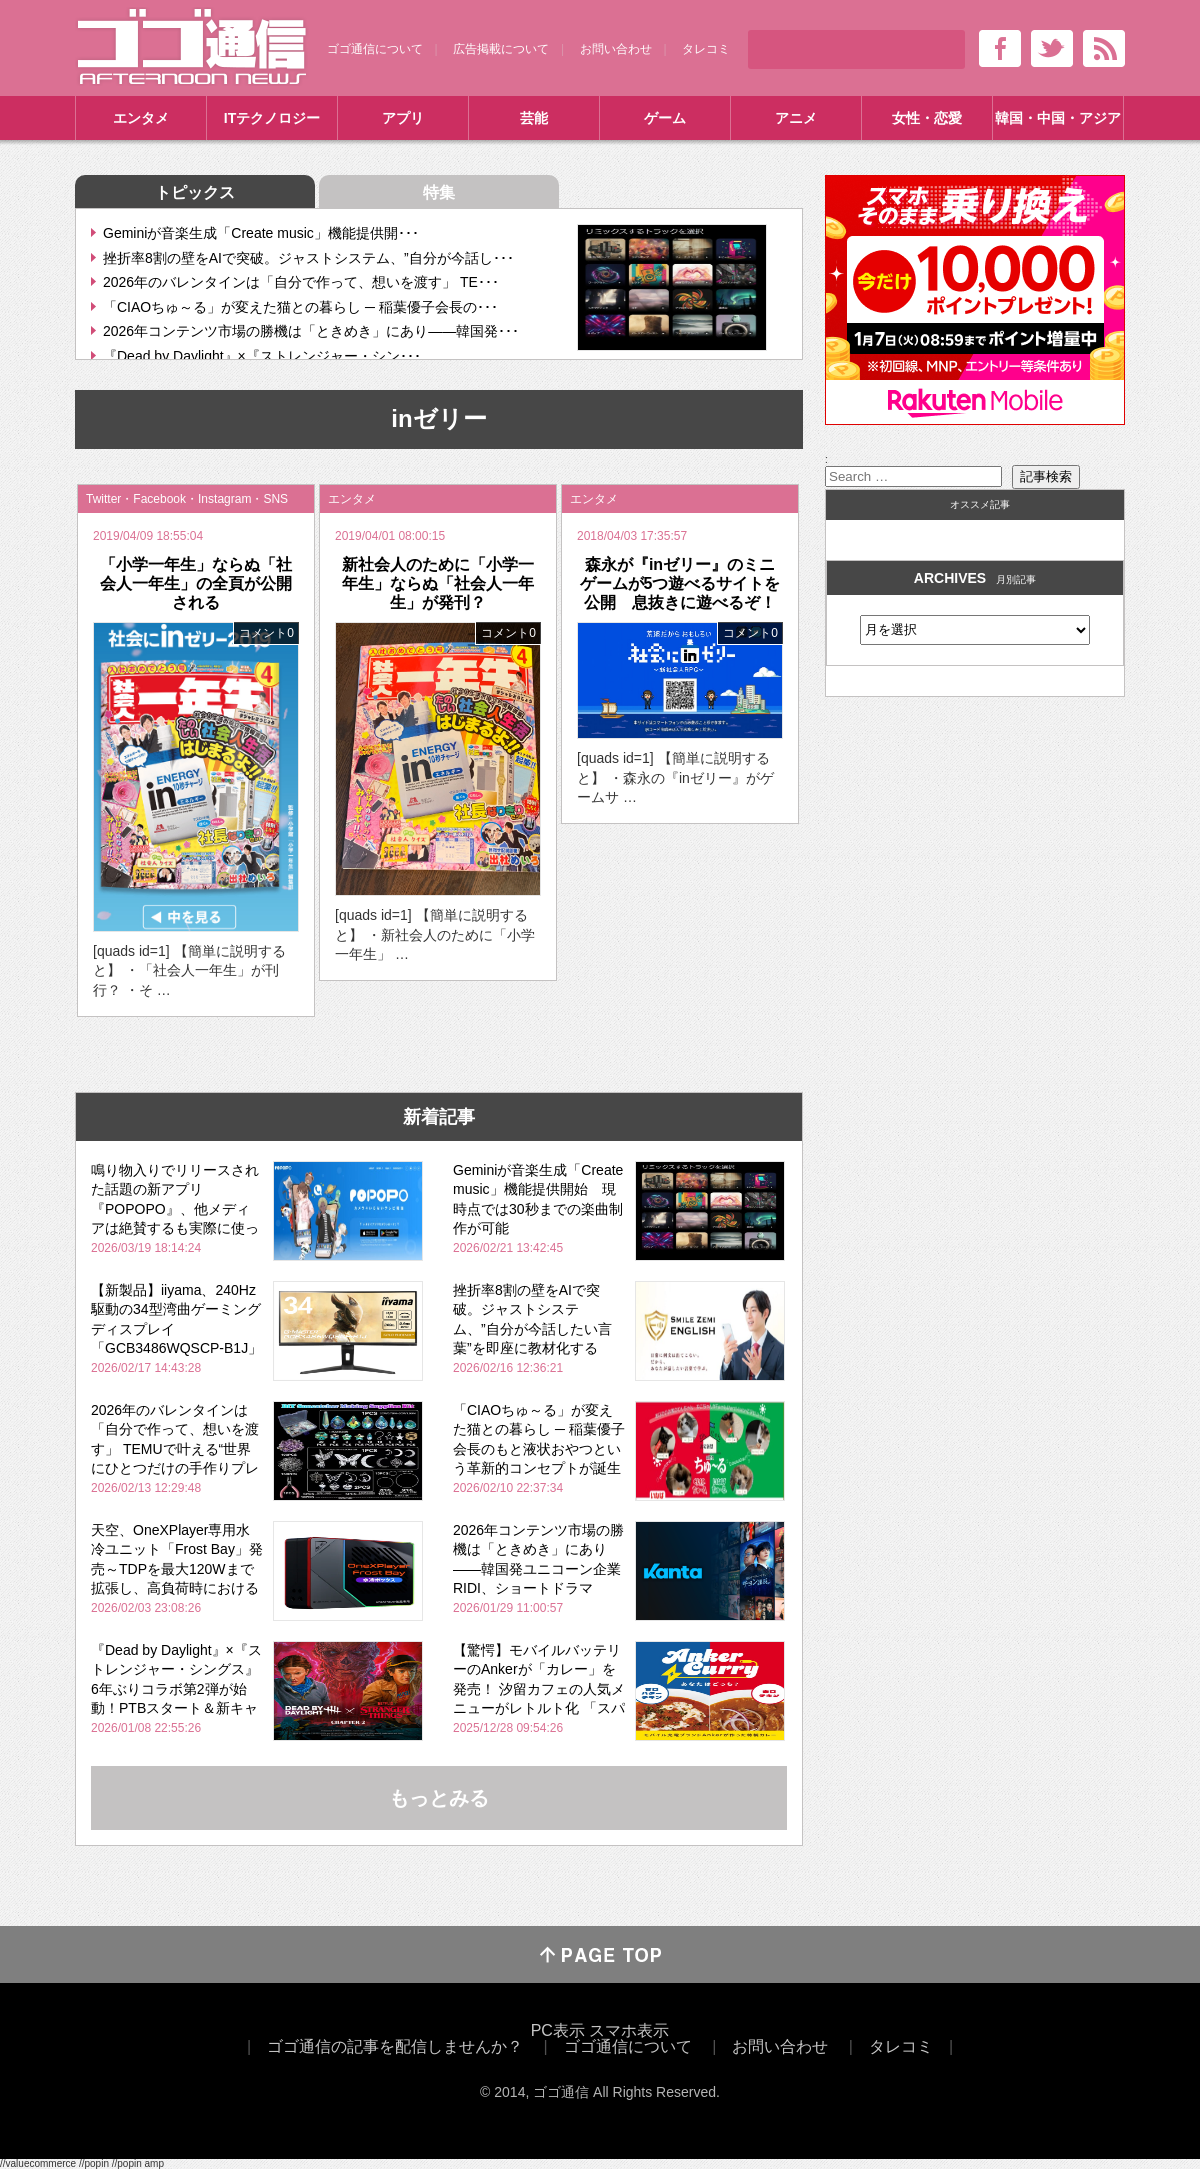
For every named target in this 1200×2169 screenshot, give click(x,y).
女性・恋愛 (927, 118)
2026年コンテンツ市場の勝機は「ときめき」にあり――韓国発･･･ (311, 331)
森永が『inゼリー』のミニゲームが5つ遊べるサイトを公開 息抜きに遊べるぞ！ (680, 583)
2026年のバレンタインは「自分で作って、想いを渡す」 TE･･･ (301, 282)
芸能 (534, 118)
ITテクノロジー (272, 118)
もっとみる (439, 1798)
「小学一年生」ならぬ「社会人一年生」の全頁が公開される (196, 583)
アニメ (796, 118)
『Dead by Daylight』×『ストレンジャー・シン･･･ (262, 356)
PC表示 (558, 2030)
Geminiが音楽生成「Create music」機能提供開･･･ (261, 233)
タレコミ (706, 49)
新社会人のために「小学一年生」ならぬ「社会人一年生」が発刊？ (438, 583)
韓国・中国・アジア (1058, 118)
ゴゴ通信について (375, 49)
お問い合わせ (616, 49)
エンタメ (141, 118)
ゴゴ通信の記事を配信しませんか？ (395, 2046)
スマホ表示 (629, 2030)
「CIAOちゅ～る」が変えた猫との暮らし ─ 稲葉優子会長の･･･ (300, 307)
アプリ (403, 118)
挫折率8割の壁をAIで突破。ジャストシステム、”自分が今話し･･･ (308, 258)
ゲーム (665, 118)
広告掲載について (501, 49)
